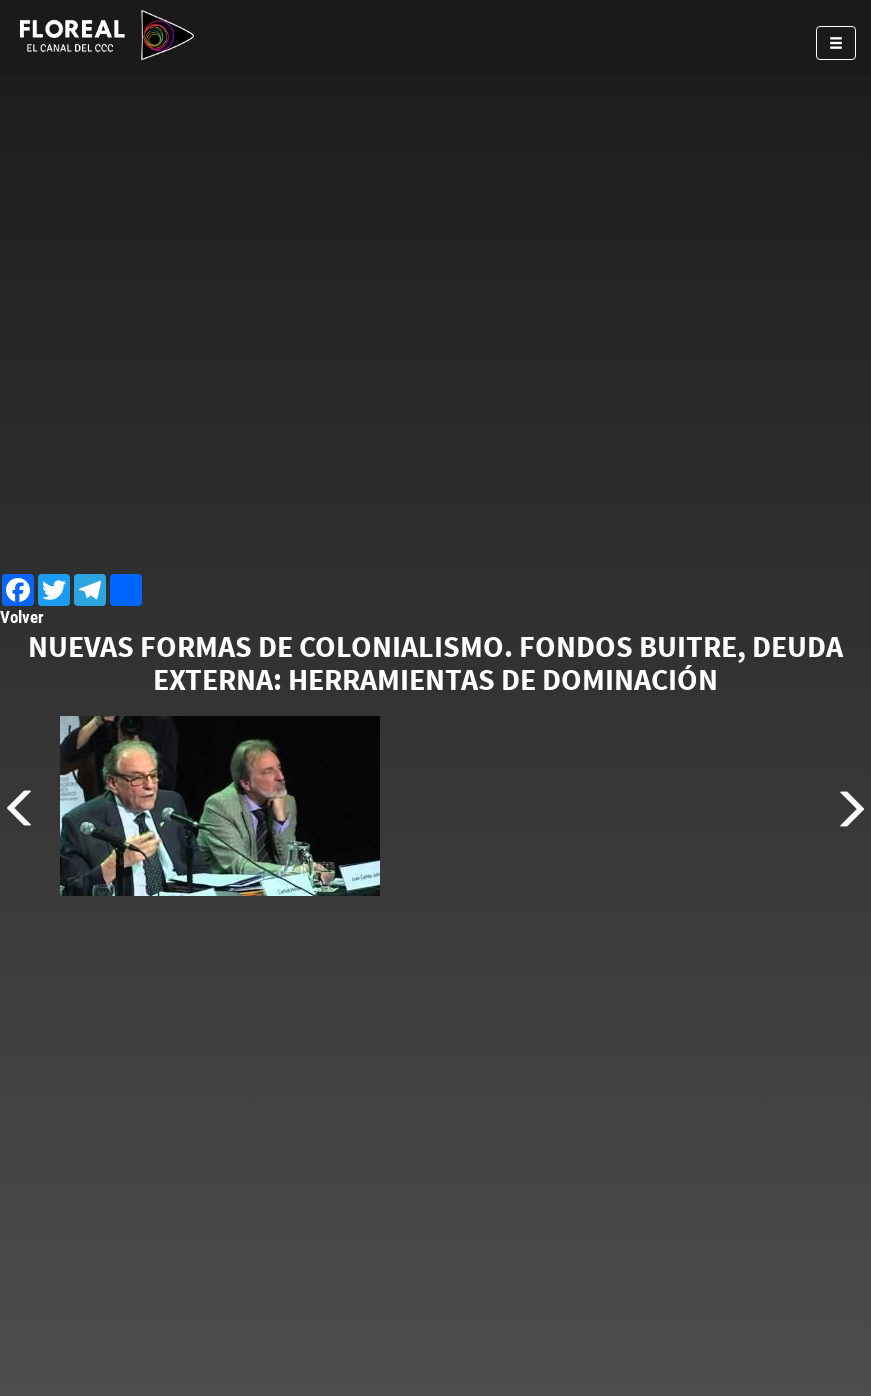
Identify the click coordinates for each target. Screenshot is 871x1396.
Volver (22, 617)
